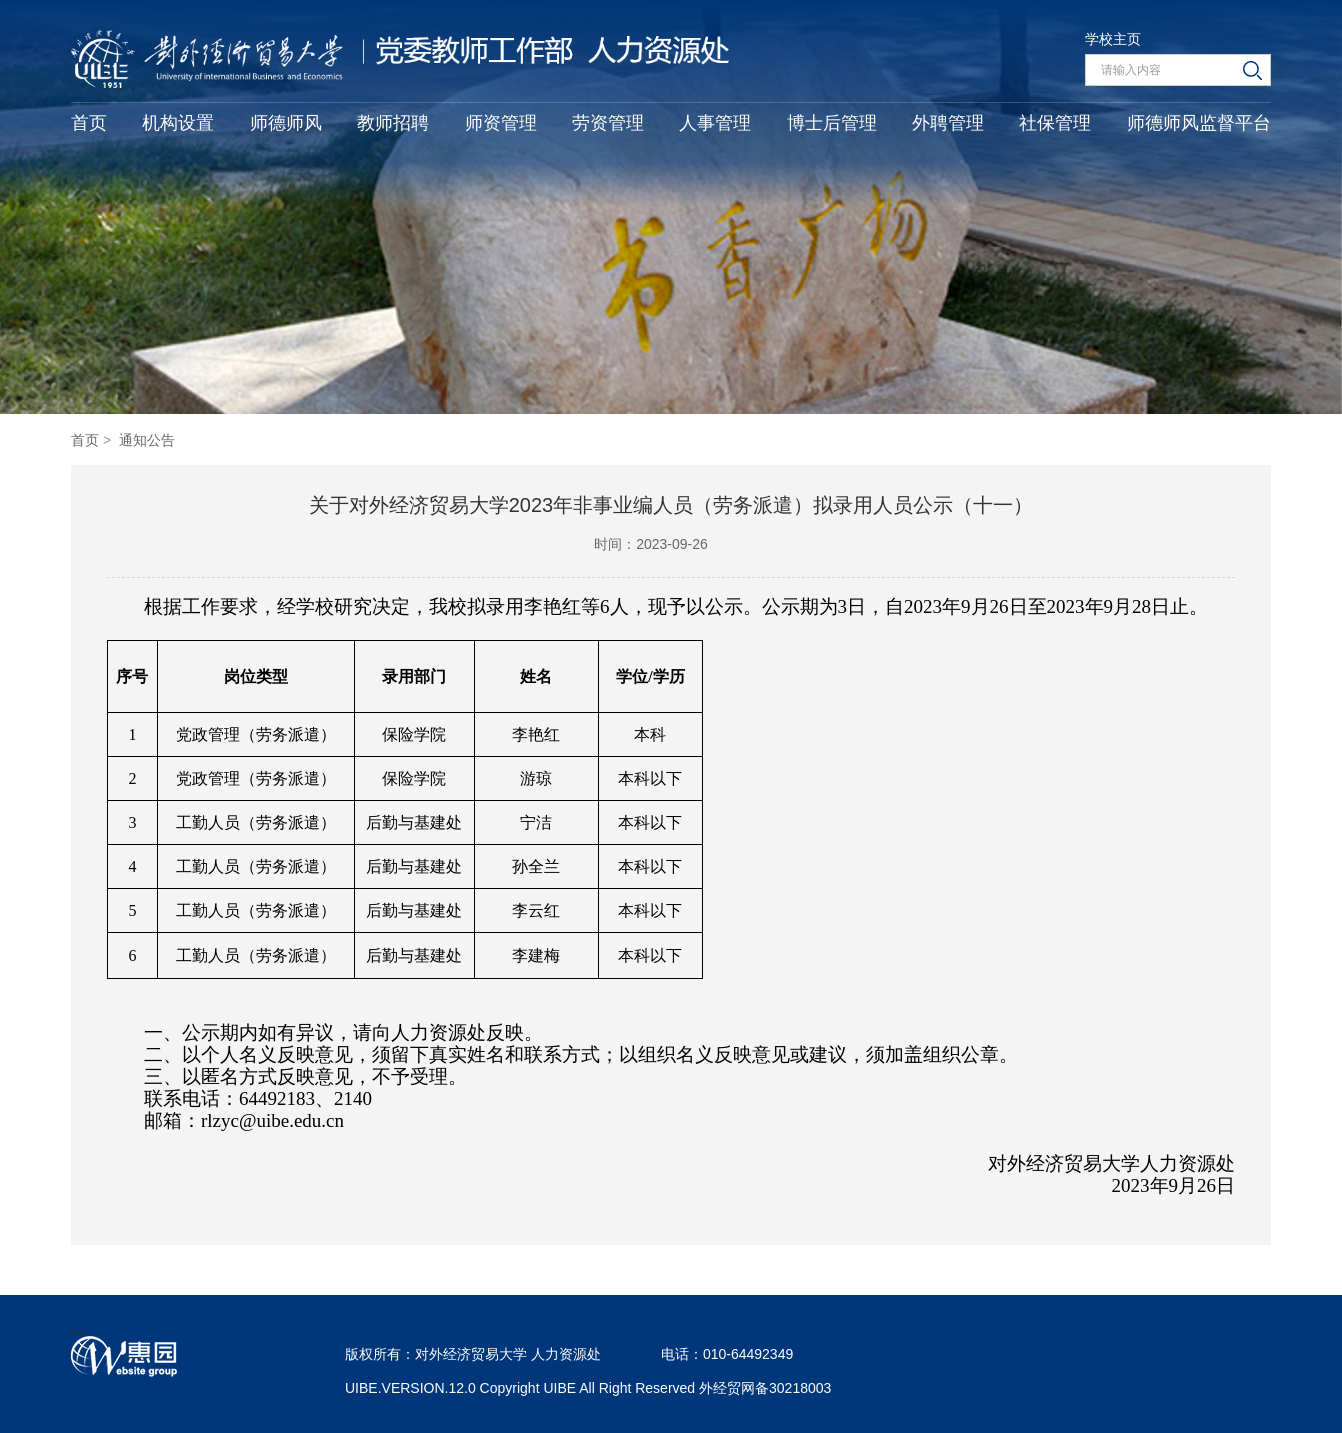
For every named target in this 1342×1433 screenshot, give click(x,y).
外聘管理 (948, 123)
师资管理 (501, 123)
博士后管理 (832, 123)
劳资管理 (608, 123)
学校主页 (1113, 39)
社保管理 (1055, 123)
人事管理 (715, 123)
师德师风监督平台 (1199, 123)
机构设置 (178, 123)
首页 (89, 123)
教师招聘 (393, 123)
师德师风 (286, 123)
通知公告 (147, 440)
